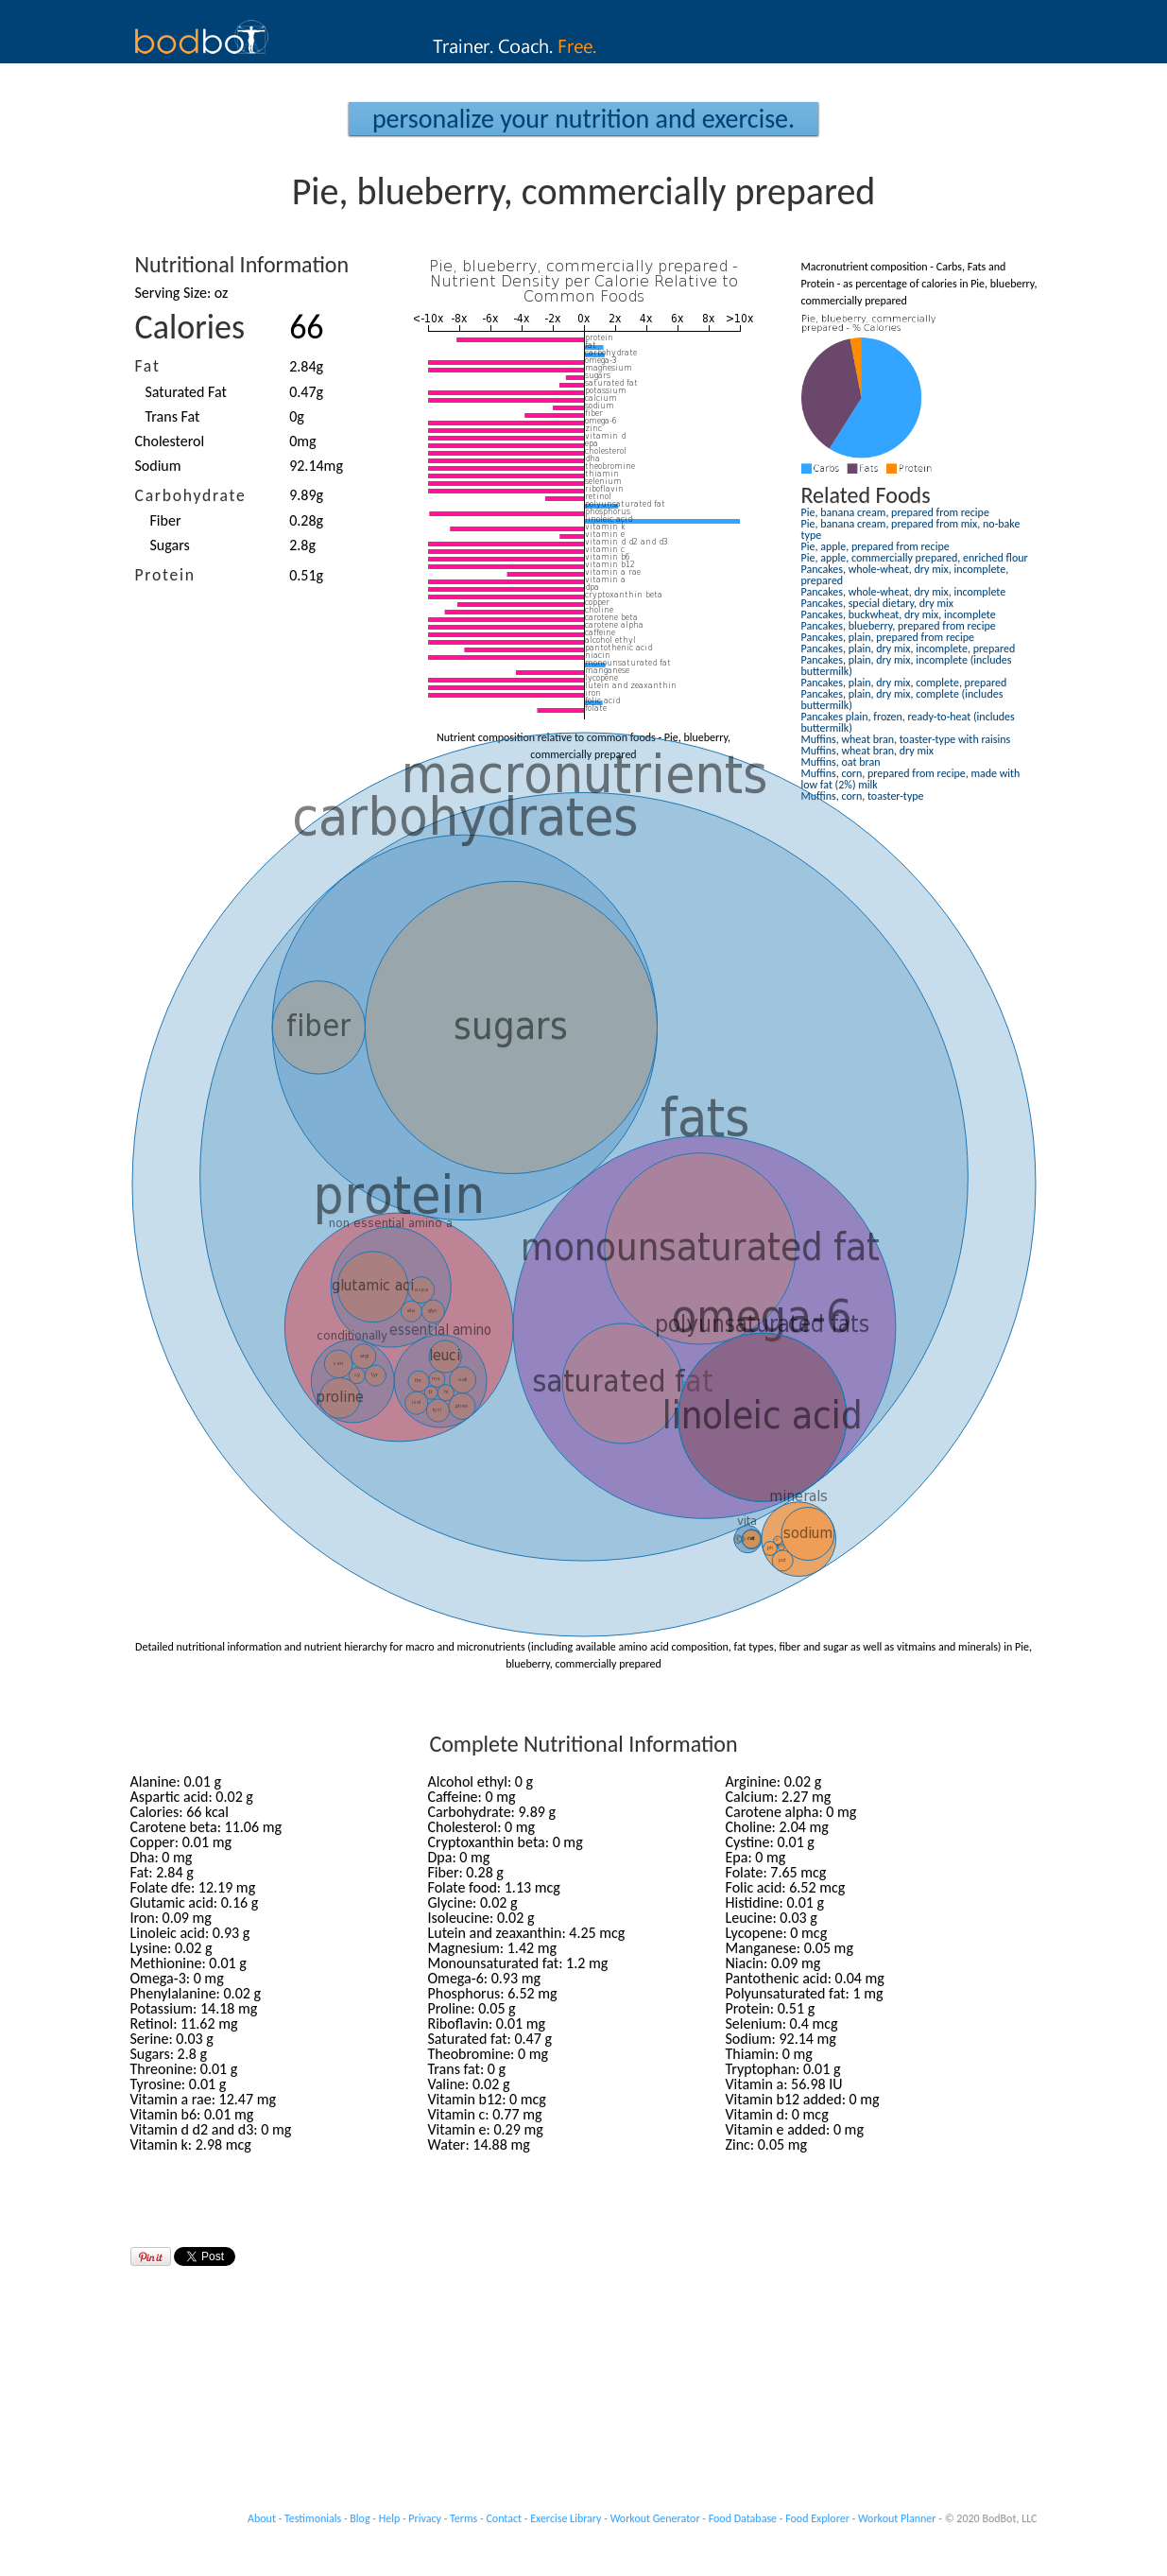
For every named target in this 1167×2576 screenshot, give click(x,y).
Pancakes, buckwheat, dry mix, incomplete (898, 614)
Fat (148, 365)
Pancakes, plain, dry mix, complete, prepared (904, 682)
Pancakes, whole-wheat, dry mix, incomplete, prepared (905, 574)
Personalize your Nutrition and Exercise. (583, 118)
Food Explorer (817, 2518)
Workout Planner (897, 2518)
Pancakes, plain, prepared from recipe (887, 637)
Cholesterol (170, 441)
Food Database (743, 2518)
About (262, 2518)
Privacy (424, 2518)
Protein (165, 574)
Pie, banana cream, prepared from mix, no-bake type (911, 529)
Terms (463, 2518)
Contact (504, 2518)
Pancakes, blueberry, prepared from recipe (898, 625)
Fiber (165, 520)
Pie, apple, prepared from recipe (875, 546)
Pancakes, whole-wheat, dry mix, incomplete (903, 591)
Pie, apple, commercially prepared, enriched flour (914, 557)
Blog (359, 2518)
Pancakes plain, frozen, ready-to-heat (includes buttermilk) (908, 722)
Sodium (158, 466)
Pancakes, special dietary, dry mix (877, 603)
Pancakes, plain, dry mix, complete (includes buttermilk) (902, 699)
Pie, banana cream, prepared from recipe (895, 512)
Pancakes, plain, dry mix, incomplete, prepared (908, 648)
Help (390, 2518)
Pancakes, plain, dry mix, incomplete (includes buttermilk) (906, 665)
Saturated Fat (186, 392)
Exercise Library (565, 2518)
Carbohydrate (191, 495)
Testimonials (312, 2518)
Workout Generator (655, 2518)
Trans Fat (173, 416)
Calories (190, 327)
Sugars (170, 545)
